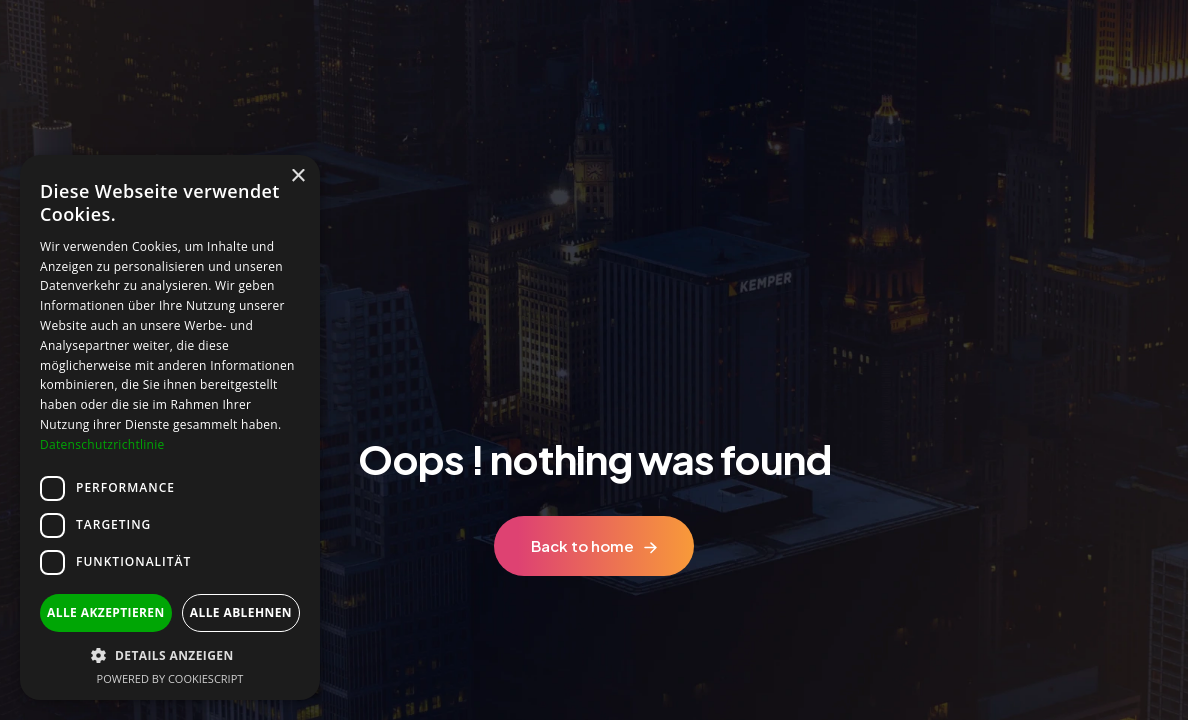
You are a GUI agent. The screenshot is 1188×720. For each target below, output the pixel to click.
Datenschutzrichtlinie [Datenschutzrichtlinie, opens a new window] (102, 444)
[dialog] (170, 427)
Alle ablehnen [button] (241, 612)
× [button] (297, 176)
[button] (170, 655)
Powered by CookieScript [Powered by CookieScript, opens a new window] (170, 678)
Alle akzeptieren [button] (106, 612)
